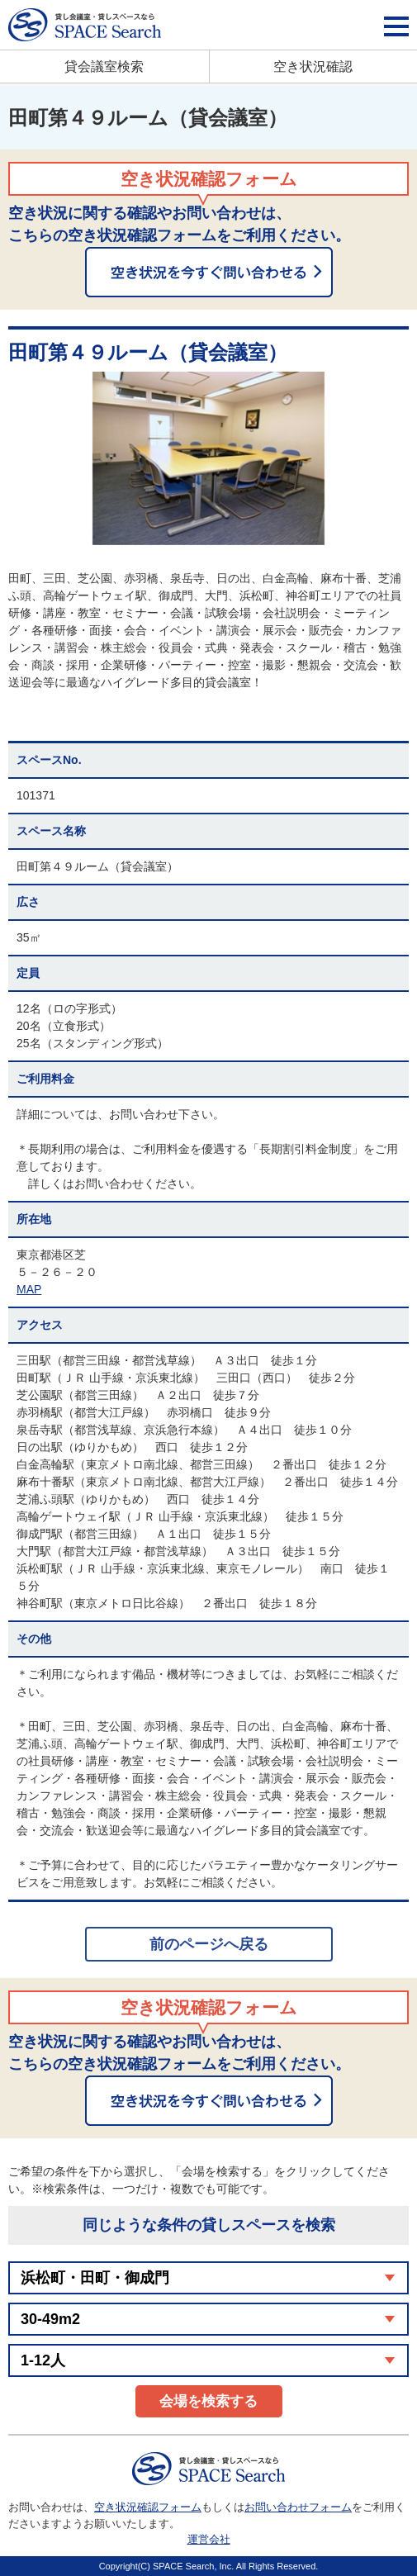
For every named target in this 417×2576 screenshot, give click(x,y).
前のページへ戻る (208, 1944)
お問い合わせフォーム (298, 2507)
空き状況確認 (313, 66)
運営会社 (208, 2539)
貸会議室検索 (104, 66)
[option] (208, 458)
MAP (29, 1289)
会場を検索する (208, 2401)
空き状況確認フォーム (147, 2507)
